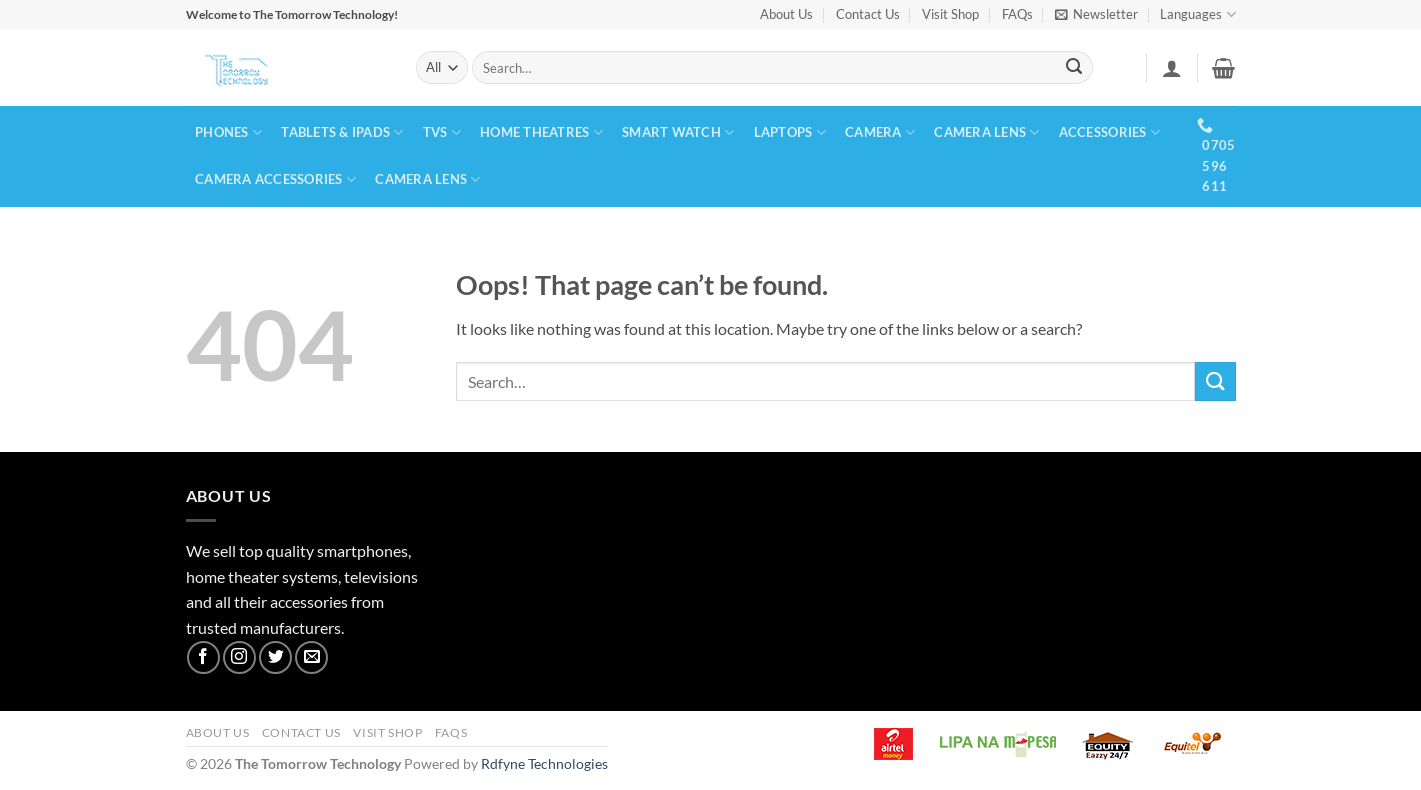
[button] (1096, 14)
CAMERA (880, 132)
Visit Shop (950, 14)
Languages (1197, 14)
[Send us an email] (311, 657)
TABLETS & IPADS (342, 132)
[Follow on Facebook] (203, 657)
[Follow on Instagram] (239, 657)
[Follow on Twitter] (275, 657)
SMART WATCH (678, 132)
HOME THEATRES (541, 132)
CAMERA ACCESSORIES (275, 179)
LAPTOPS (790, 132)
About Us (786, 14)
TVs (442, 132)
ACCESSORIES (1109, 132)
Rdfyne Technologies (544, 763)
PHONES (228, 132)
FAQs (1017, 14)
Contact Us (868, 14)
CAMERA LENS (986, 132)
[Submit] (1074, 68)
